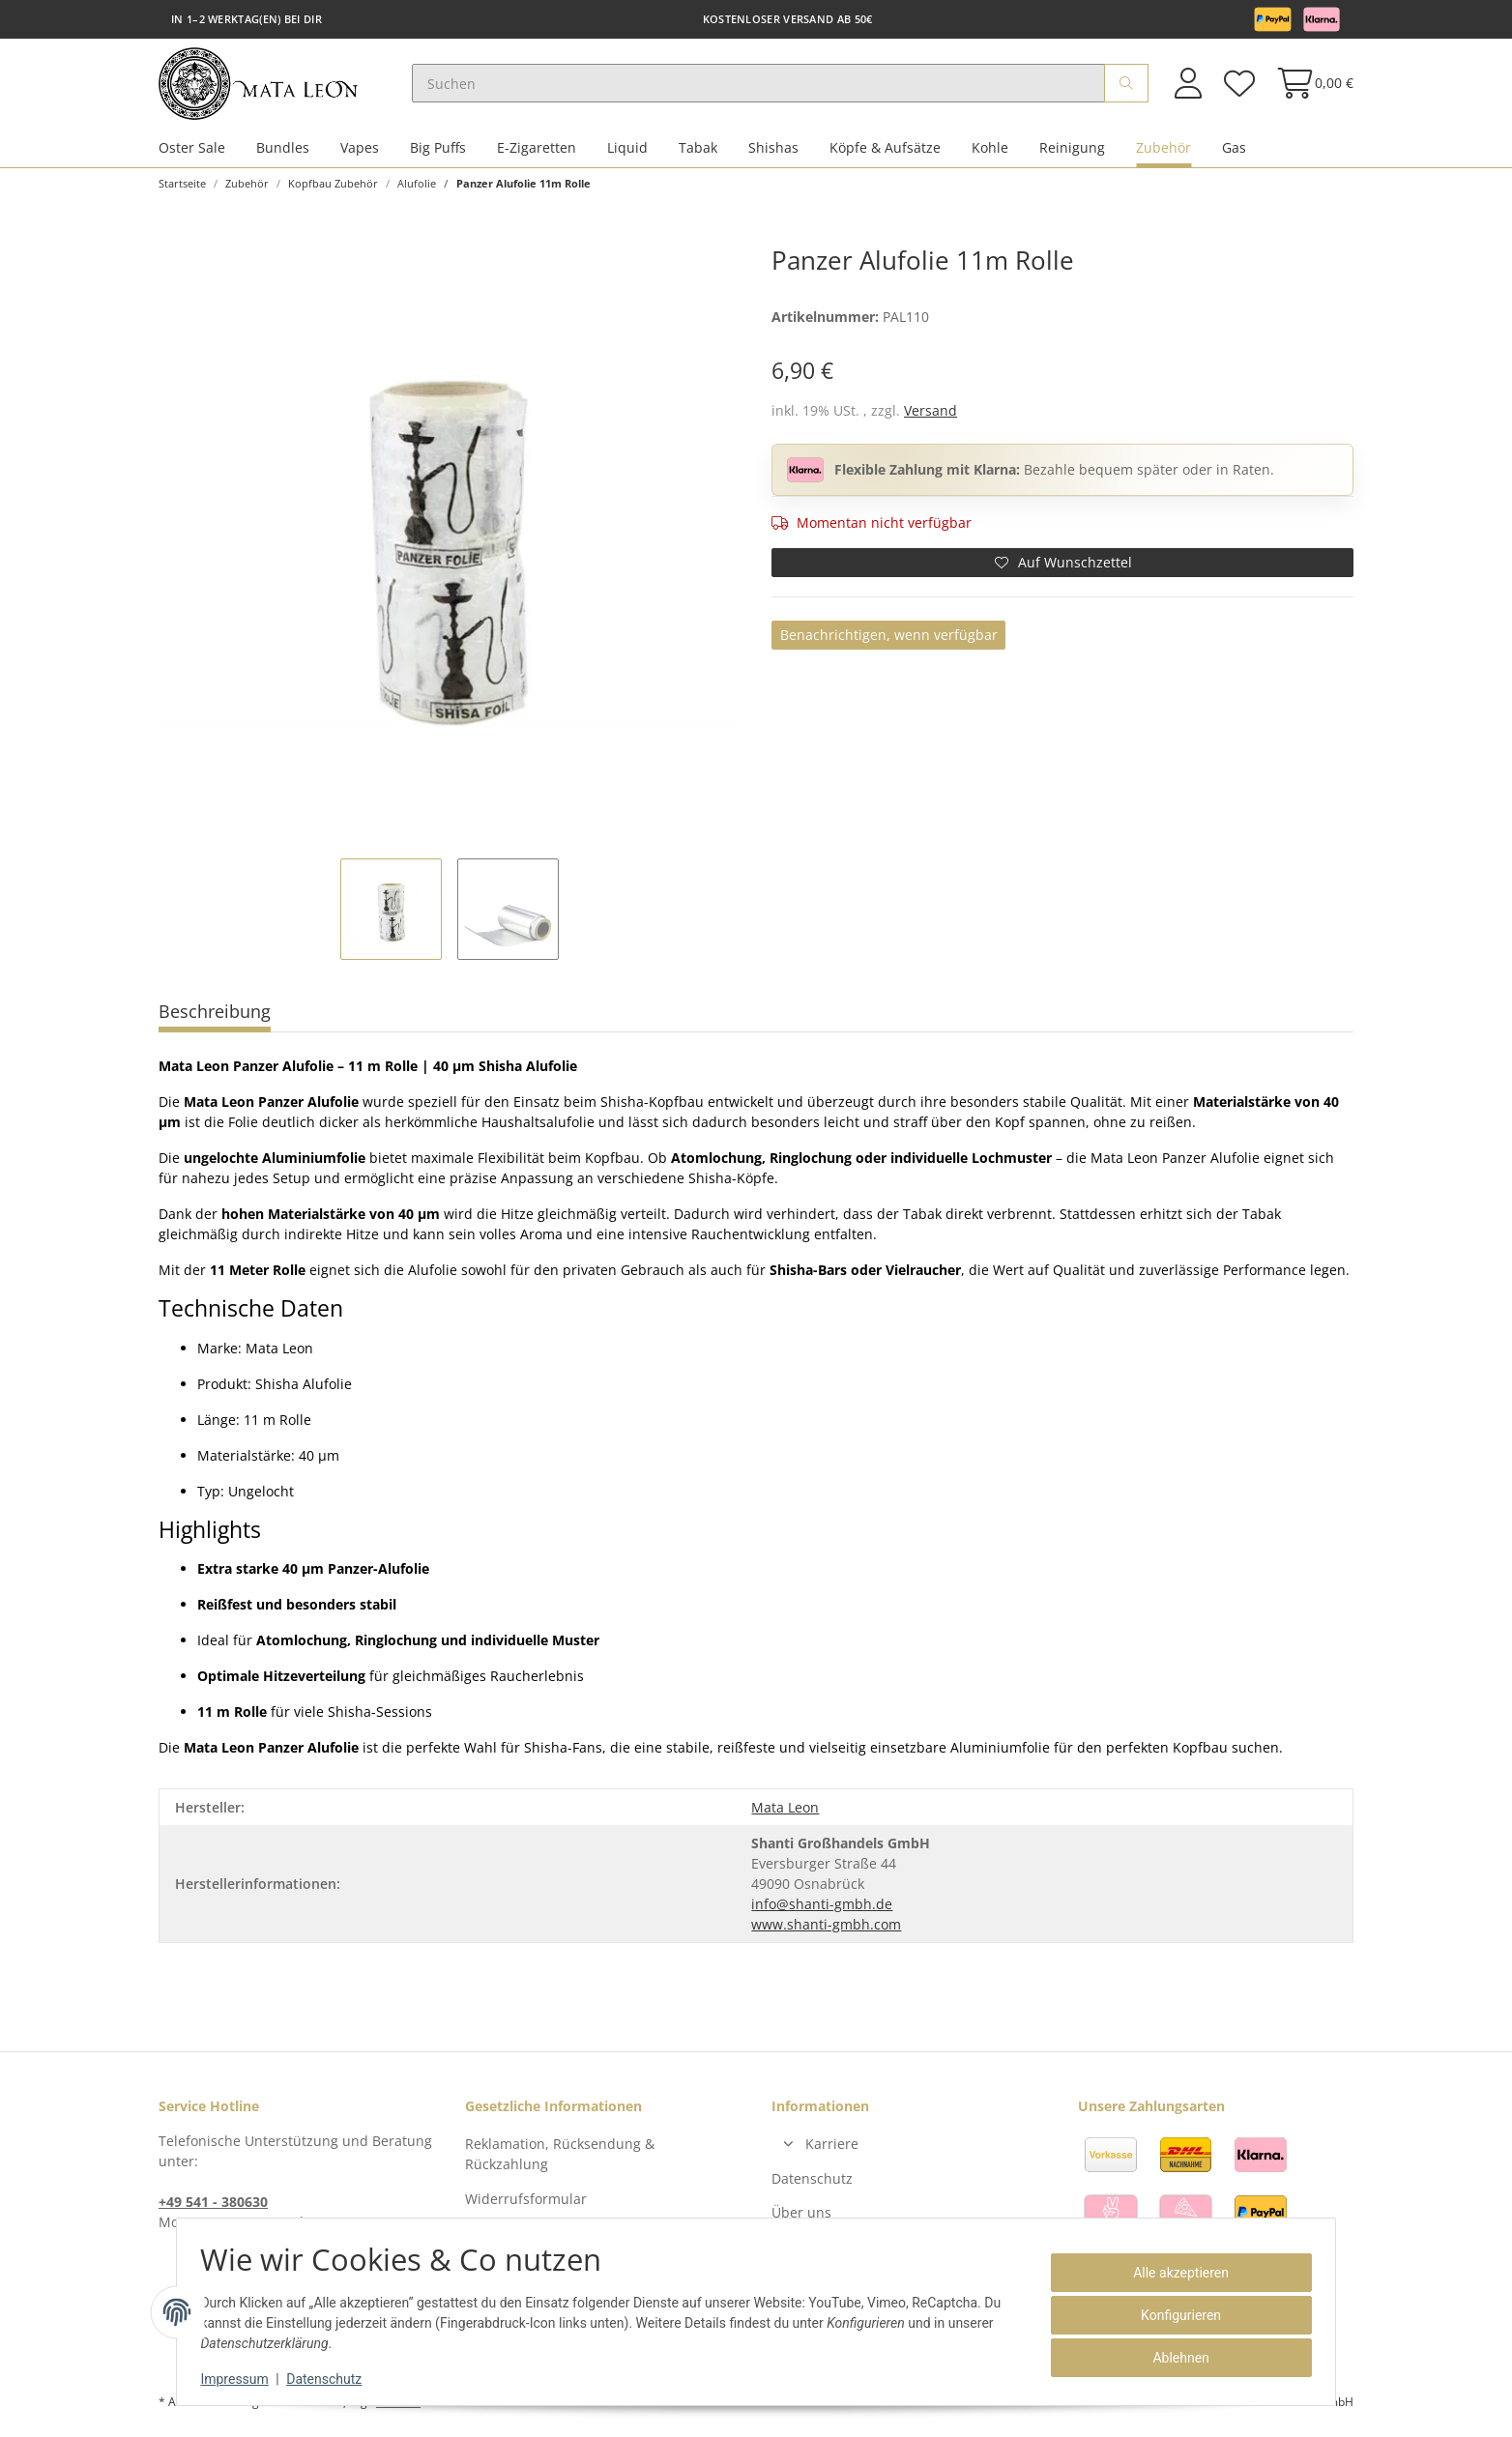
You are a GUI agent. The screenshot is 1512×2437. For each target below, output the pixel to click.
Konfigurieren (1174, 2315)
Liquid (627, 153)
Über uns (801, 2219)
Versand (930, 416)
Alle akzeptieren (1174, 2272)
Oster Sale (192, 153)
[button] (1188, 86)
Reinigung (1072, 153)
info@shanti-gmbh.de (821, 1910)
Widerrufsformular (526, 2204)
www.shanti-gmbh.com (826, 1931)
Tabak (698, 153)
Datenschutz (812, 2184)
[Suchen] (769, 87)
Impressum (242, 2379)
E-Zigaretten (536, 153)
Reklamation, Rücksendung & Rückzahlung (559, 2160)
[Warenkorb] (1309, 86)
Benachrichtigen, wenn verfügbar (889, 641)
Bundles (282, 153)
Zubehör (1163, 153)
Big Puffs (438, 153)
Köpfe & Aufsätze (885, 153)
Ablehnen (1174, 2357)
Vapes (359, 153)
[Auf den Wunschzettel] (1062, 568)
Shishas (773, 153)
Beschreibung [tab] (215, 1018)
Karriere (831, 2150)
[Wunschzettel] (1238, 86)
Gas (1234, 153)
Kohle (990, 153)
